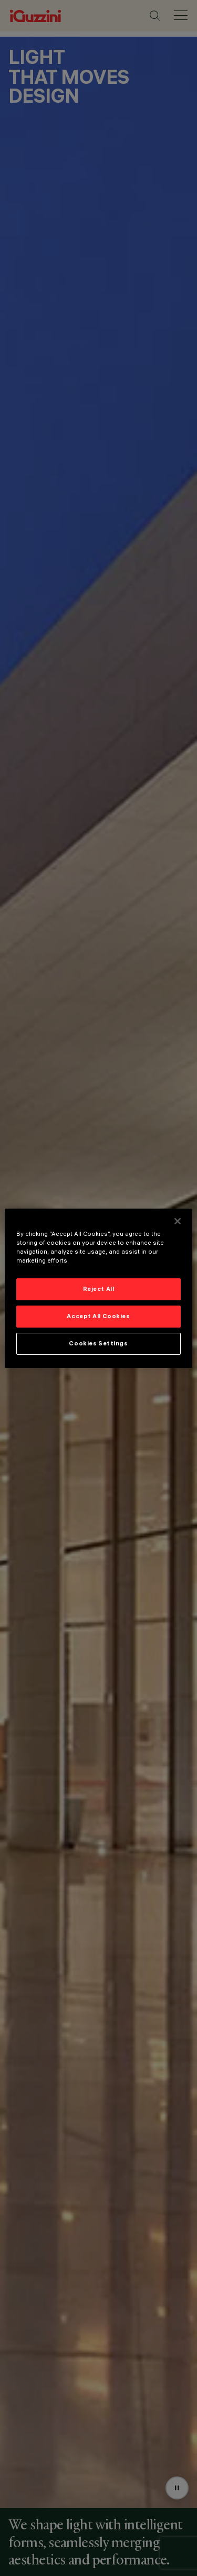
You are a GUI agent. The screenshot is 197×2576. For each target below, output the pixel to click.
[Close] (177, 1220)
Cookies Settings (98, 1343)
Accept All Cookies (98, 1316)
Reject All (99, 1288)
